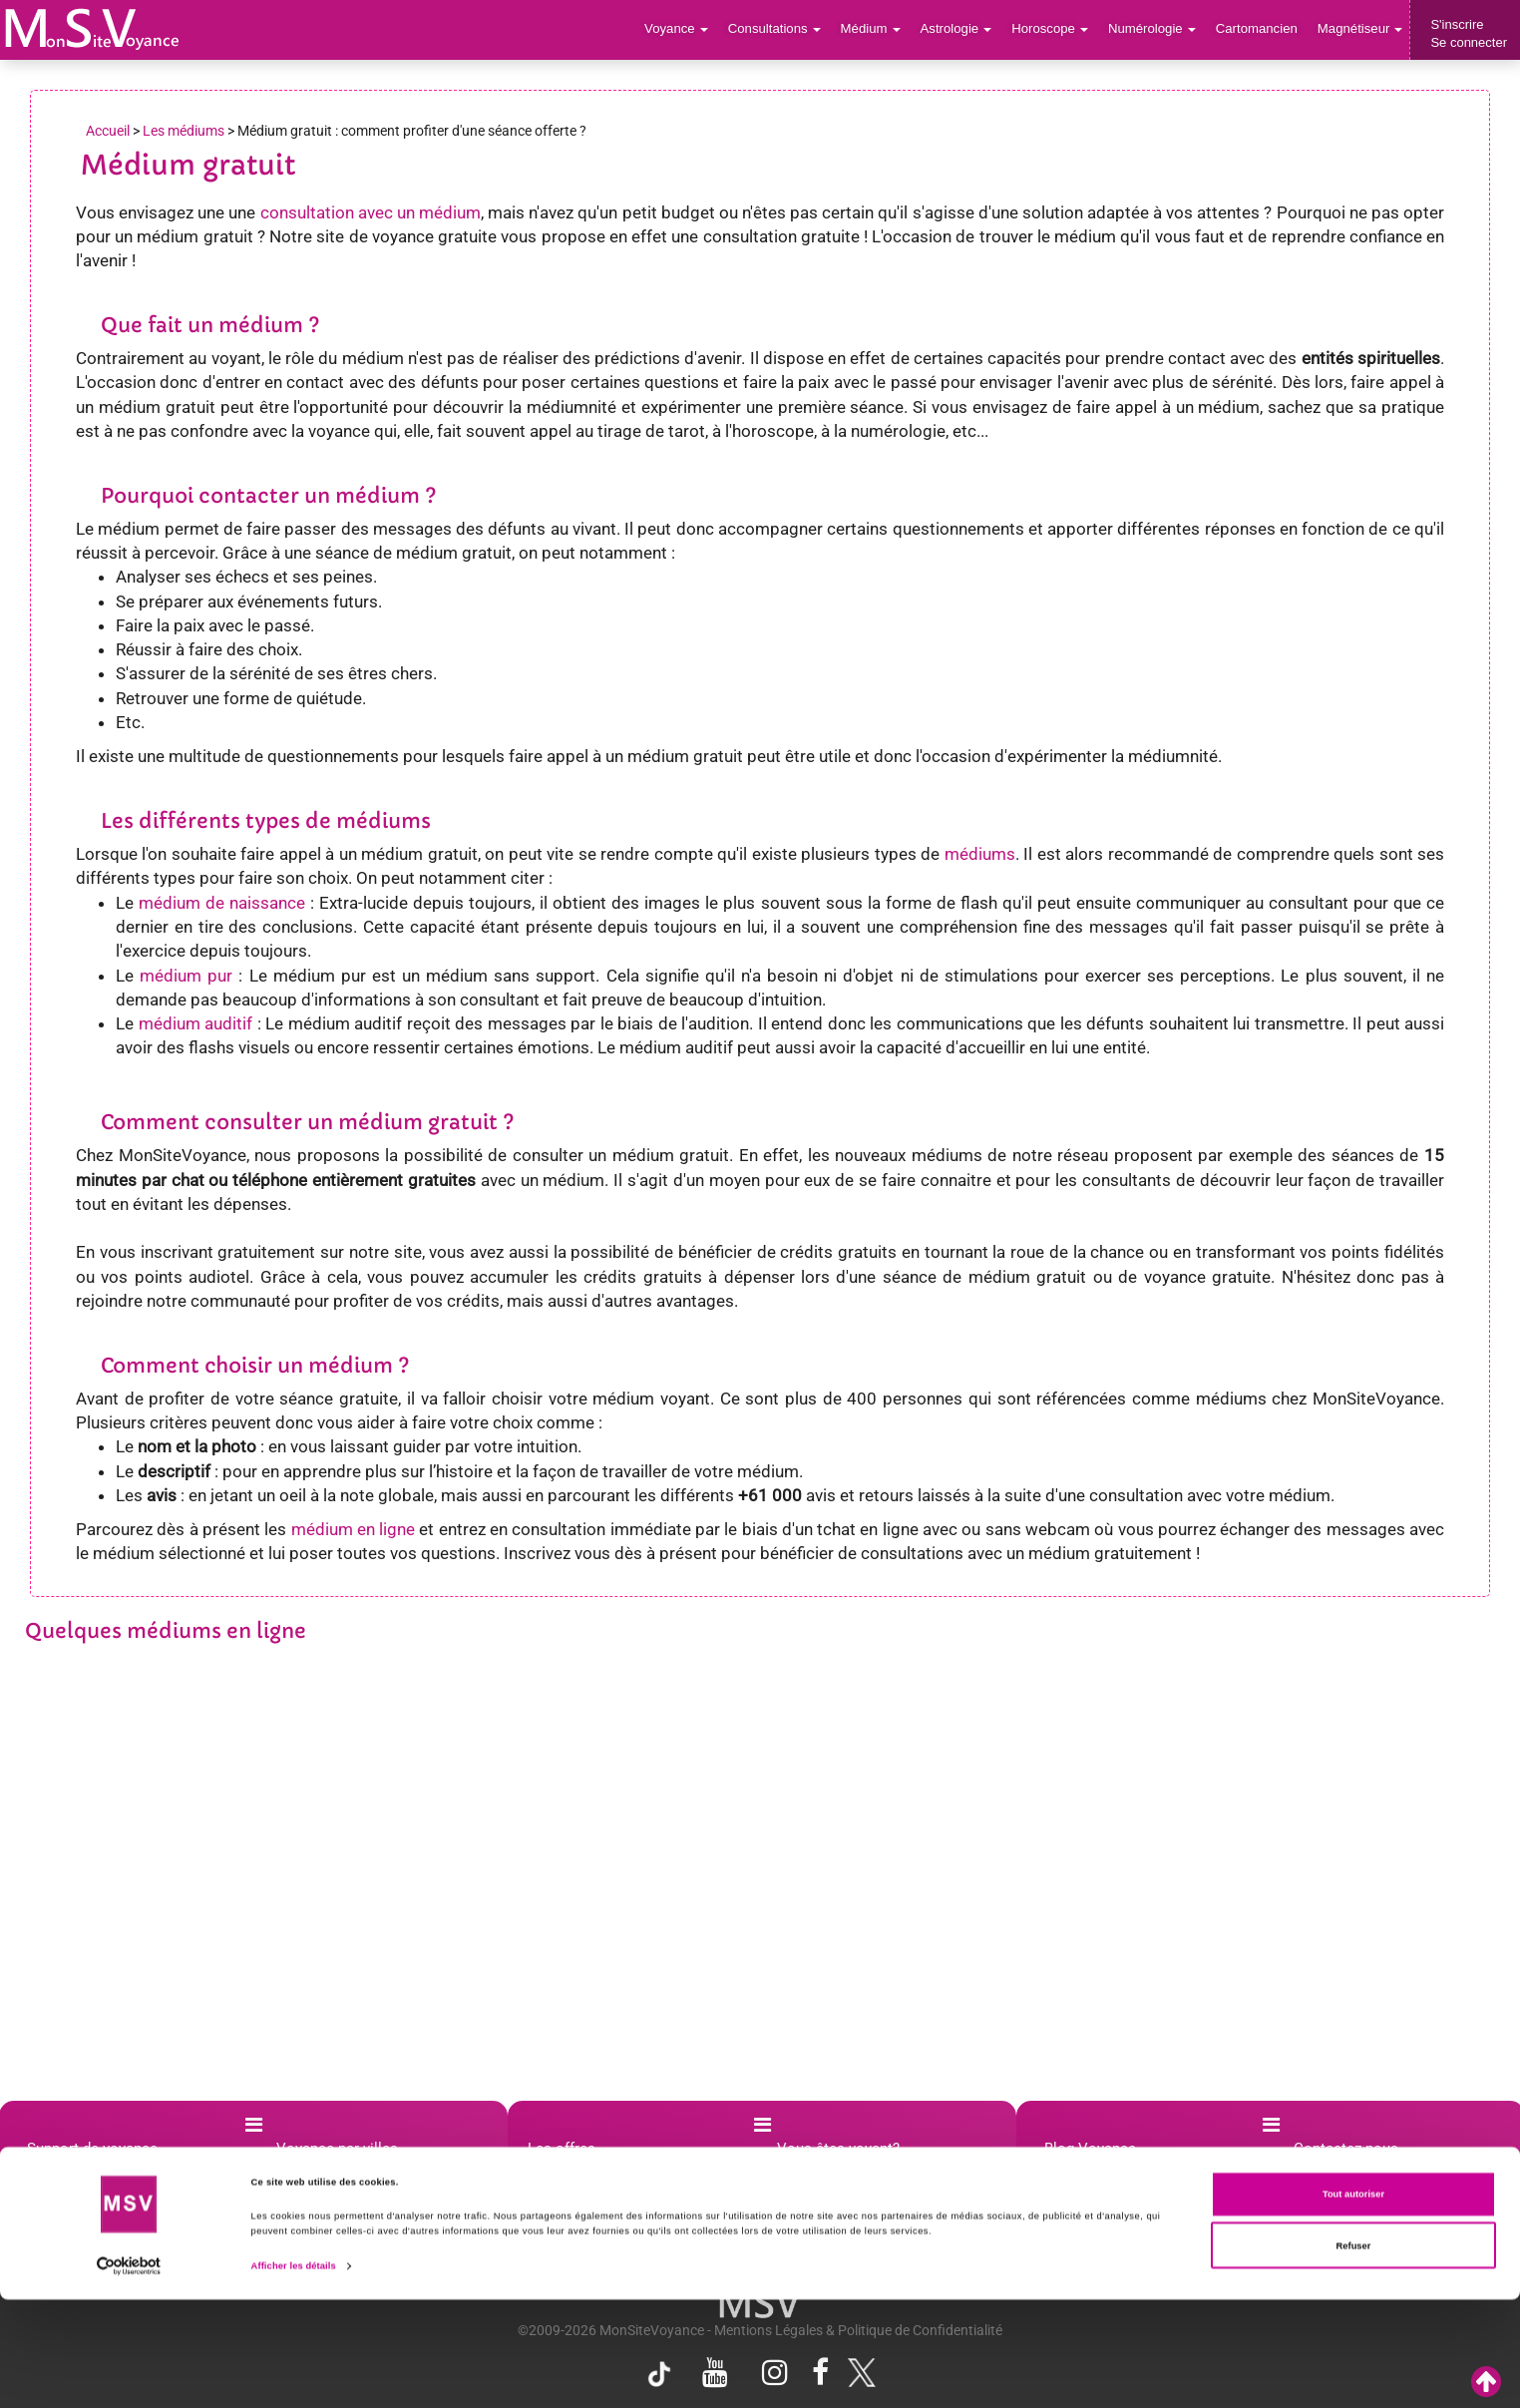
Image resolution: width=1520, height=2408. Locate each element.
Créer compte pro (843, 2171)
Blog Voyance (1090, 2149)
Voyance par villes (337, 2149)
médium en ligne (353, 1529)
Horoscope (1053, 29)
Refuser (1353, 2354)
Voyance (683, 29)
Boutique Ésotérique (604, 2171)
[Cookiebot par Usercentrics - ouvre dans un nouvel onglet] (129, 2374)
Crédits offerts (584, 2213)
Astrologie (961, 29)
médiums (980, 854)
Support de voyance (92, 2149)
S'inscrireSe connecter (1468, 33)
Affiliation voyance (847, 2192)
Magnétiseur (1361, 29)
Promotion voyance (600, 2192)
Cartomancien (1258, 29)
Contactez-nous (1346, 2149)
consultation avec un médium (370, 212)
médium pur (186, 976)
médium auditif (196, 1023)
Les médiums (183, 131)
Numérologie (1154, 29)
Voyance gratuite (592, 2234)
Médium (875, 29)
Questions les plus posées (115, 2171)
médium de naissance (222, 903)
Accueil (108, 131)
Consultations (780, 29)
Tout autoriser (1353, 2303)
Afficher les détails (293, 2375)
